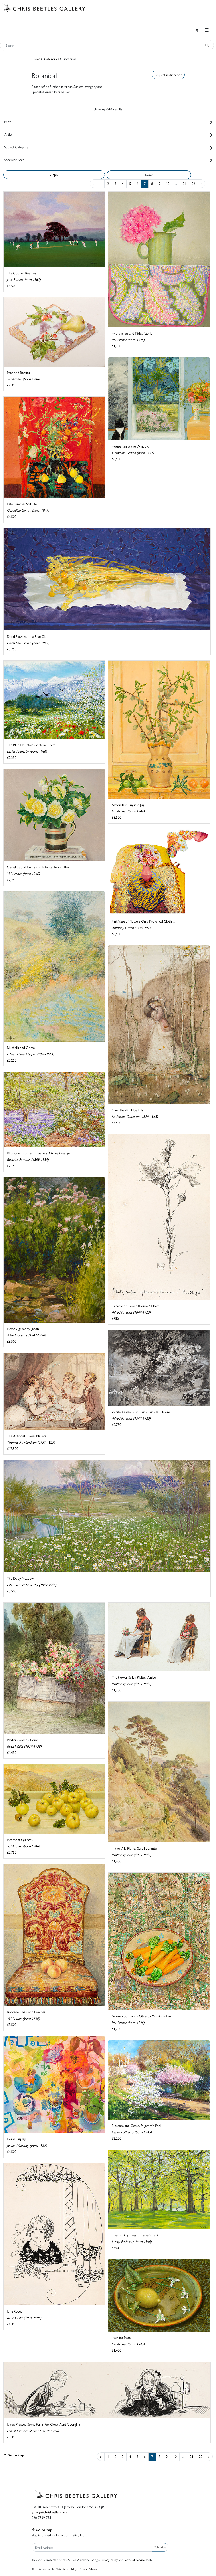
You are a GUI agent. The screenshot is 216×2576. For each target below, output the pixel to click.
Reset (149, 174)
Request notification (168, 74)
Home (36, 58)
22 (193, 183)
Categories (51, 58)
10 (167, 183)
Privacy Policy (109, 2559)
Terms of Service (134, 2559)
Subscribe (160, 2547)
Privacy (83, 2569)
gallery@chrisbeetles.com (49, 2512)
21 (184, 183)
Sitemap (93, 2569)
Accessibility (70, 2569)
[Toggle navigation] (207, 30)
